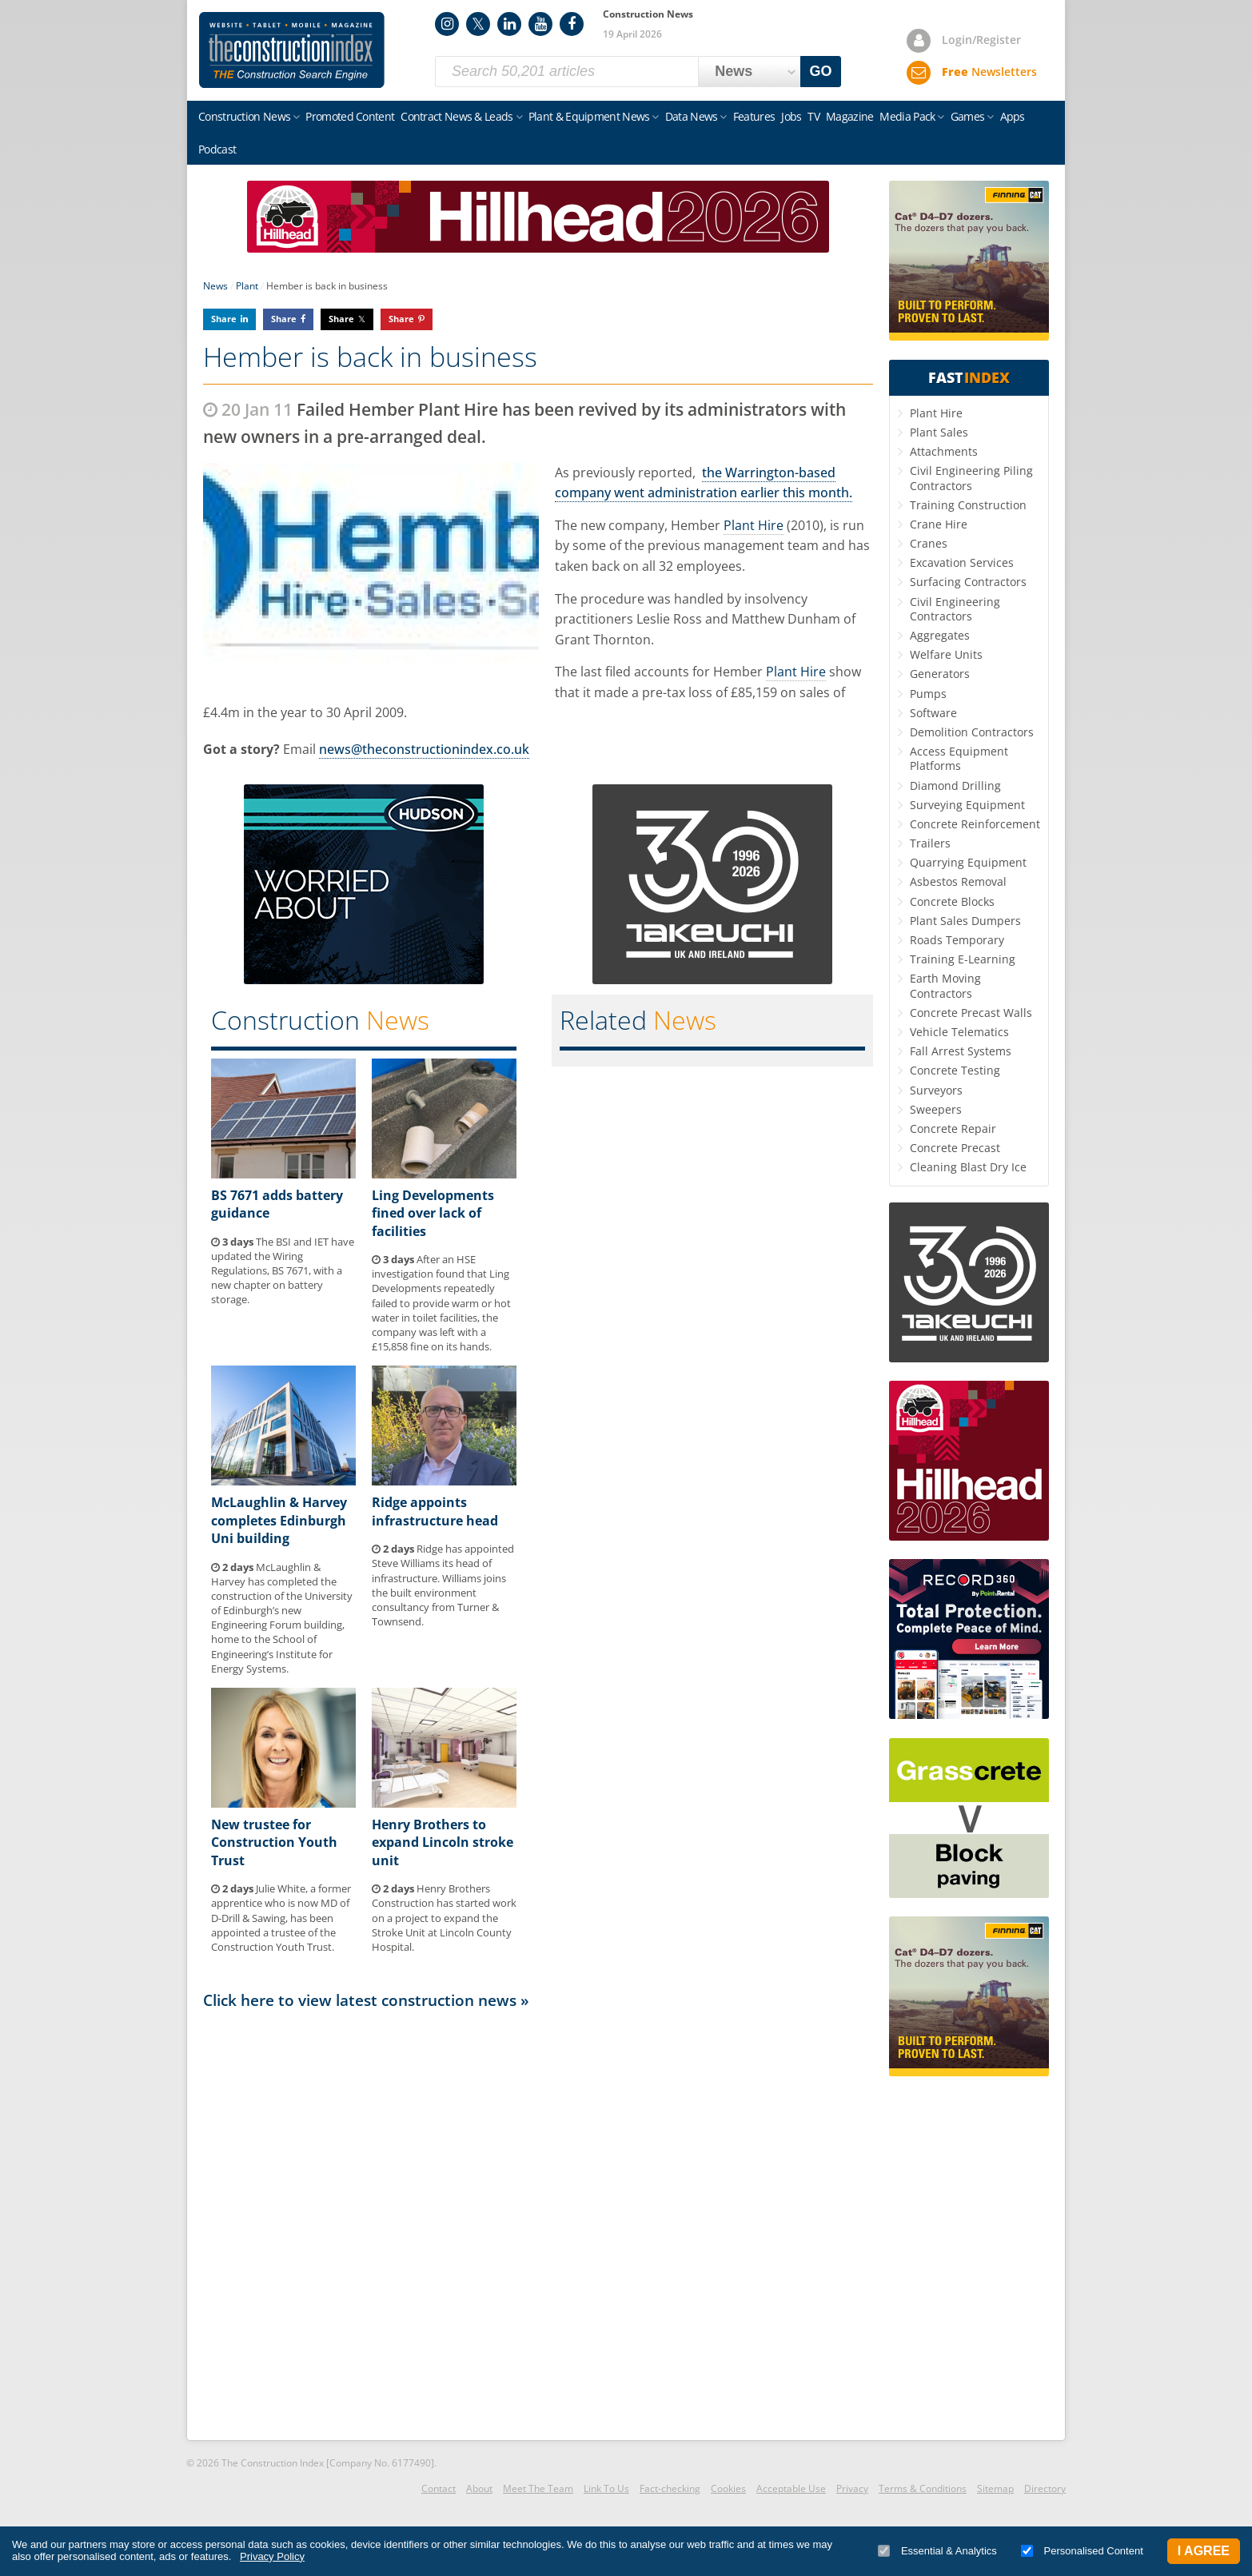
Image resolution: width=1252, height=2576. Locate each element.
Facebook (572, 24)
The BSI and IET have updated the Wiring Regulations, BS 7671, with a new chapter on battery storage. (282, 1270)
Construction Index (292, 50)
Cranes (928, 543)
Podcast (217, 149)
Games (968, 116)
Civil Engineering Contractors (955, 609)
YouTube (540, 24)
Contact (438, 2488)
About (479, 2488)
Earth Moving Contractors (945, 985)
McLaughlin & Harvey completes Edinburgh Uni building (279, 1520)
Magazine (849, 116)
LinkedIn (509, 24)
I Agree (1204, 2551)
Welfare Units (946, 654)
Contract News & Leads (456, 116)
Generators (940, 673)
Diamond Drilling (955, 785)
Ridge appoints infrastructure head (435, 1511)
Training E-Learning (962, 959)
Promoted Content (349, 116)
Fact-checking (670, 2488)
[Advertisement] (538, 2223)
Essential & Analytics (937, 2551)
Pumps (928, 693)
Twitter (478, 24)
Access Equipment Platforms (959, 758)
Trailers (930, 843)
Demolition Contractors (972, 732)
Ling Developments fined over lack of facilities (433, 1213)
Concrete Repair (953, 1128)
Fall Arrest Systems (960, 1051)
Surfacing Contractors (968, 581)
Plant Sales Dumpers (965, 920)
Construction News (244, 116)
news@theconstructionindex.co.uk (424, 749)
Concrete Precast (955, 1147)
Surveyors (936, 1090)
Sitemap (995, 2488)
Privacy (852, 2488)
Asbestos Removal (958, 881)
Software (933, 712)
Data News (691, 116)
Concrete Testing (955, 1070)
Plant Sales (939, 432)
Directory (1045, 2488)
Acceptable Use (791, 2488)
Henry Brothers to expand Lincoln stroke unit (442, 1842)
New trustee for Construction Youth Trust (274, 1842)
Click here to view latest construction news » (366, 2000)
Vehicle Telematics (959, 1031)
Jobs (791, 116)
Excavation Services (962, 562)
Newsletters (989, 71)
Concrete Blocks (952, 901)
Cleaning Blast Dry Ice (968, 1166)
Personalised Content (1082, 2551)
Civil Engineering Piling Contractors (971, 477)
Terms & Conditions (923, 2488)
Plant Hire (753, 525)
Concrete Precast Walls (971, 1012)
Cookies (728, 2488)
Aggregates (940, 635)
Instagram (447, 24)
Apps (1012, 116)
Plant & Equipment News (589, 116)
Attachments (944, 451)
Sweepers (936, 1109)
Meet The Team (538, 2488)
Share (224, 319)
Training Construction (968, 504)
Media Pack (907, 116)
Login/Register (981, 39)
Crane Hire (938, 524)
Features (754, 116)
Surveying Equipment (967, 804)
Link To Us (606, 2488)
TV (813, 116)
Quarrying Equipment (968, 862)
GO (821, 71)
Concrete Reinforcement (975, 823)
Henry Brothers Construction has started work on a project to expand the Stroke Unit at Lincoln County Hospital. (444, 1917)
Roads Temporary (957, 939)
